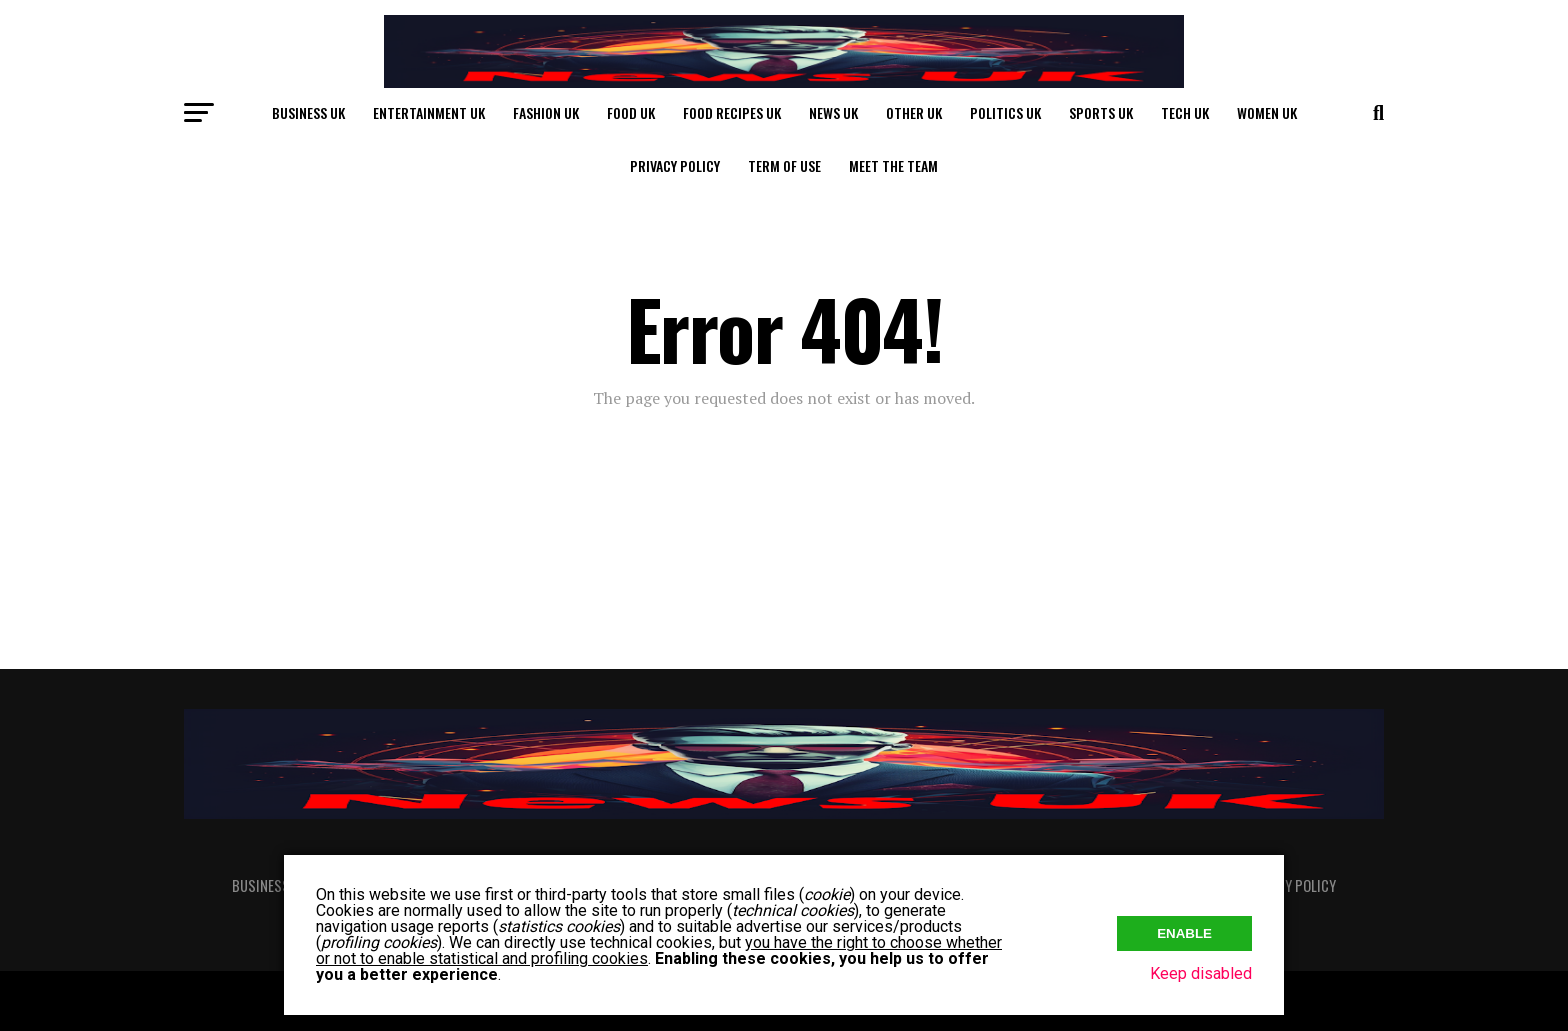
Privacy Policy (675, 165)
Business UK (308, 112)
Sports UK (1101, 112)
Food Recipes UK (732, 112)
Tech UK (1185, 112)
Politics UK (1005, 112)
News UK (833, 112)
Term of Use (784, 165)
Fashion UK (546, 112)
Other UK (914, 112)
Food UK (631, 112)
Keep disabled (1201, 973)
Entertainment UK (429, 112)
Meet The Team (893, 165)
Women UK (1267, 112)
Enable (1184, 931)
